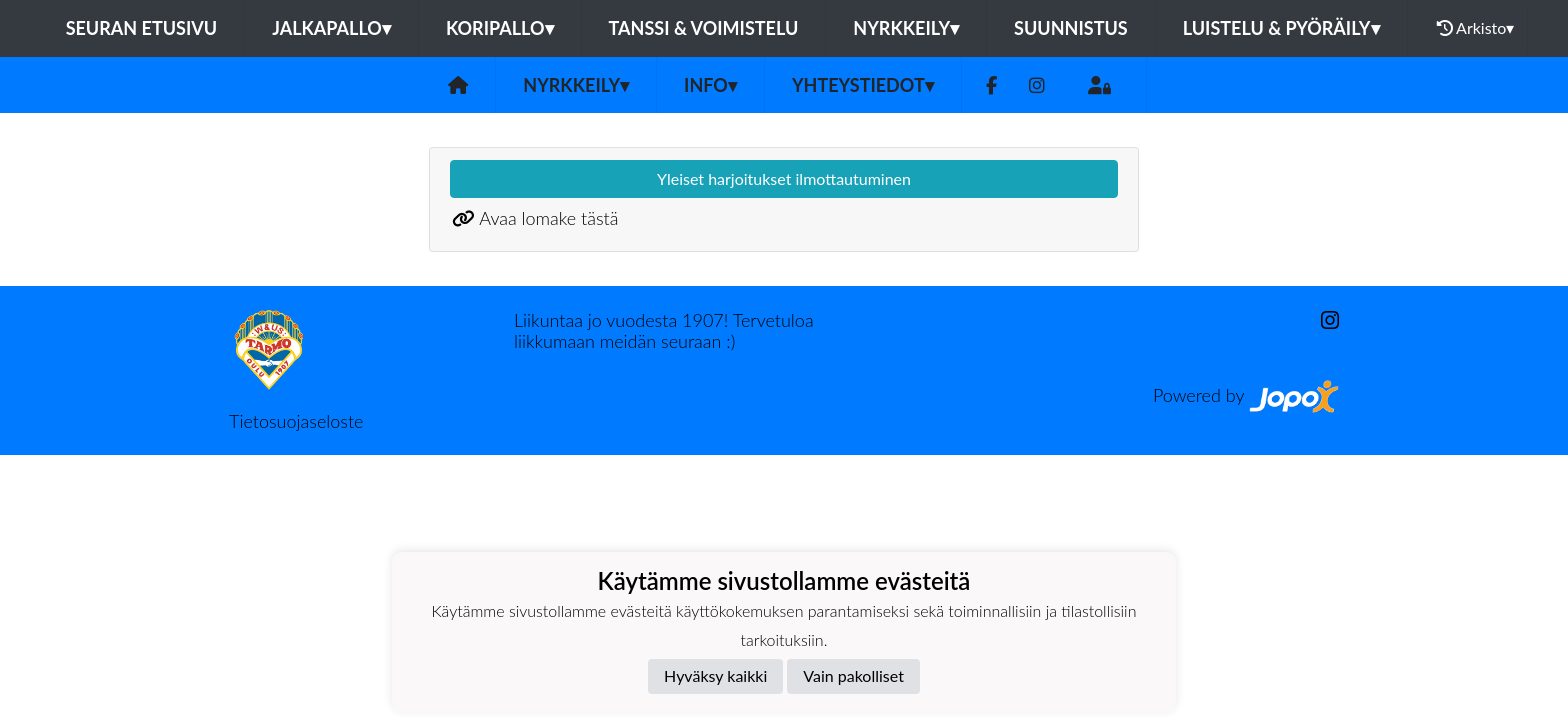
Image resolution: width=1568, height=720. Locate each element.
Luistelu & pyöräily (1281, 28)
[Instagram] (1037, 85)
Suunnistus (1071, 28)
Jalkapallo (331, 28)
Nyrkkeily (906, 28)
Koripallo (500, 28)
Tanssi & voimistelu (704, 28)
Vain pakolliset (853, 675)
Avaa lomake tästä (548, 218)
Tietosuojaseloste (296, 421)
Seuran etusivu (142, 28)
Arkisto (1476, 28)
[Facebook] (991, 85)
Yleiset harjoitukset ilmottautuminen (784, 178)
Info (710, 85)
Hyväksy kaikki (715, 675)
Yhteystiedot (863, 85)
